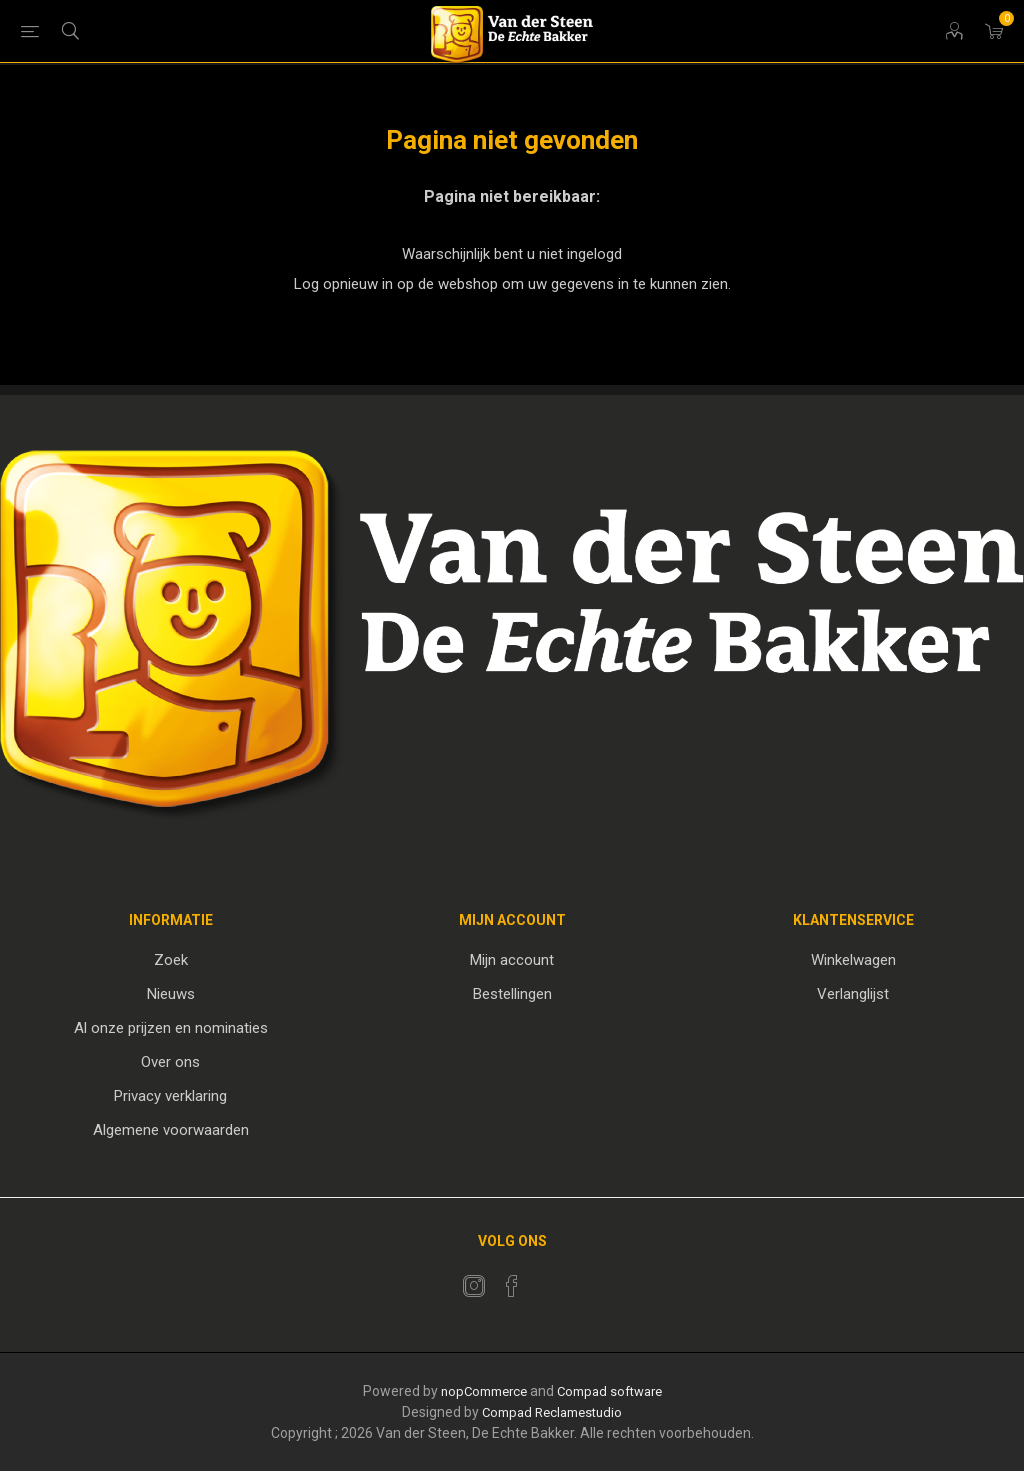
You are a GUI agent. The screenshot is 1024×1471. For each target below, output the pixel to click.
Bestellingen (512, 994)
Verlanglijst (853, 994)
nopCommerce (484, 1391)
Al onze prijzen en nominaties (171, 1028)
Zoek (171, 960)
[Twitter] (474, 1286)
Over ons (170, 1062)
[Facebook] (512, 1286)
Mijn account (512, 960)
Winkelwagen (853, 960)
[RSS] (550, 1280)
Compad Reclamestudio (552, 1412)
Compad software (609, 1391)
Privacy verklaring (170, 1096)
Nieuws (171, 994)
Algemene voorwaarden (171, 1130)
